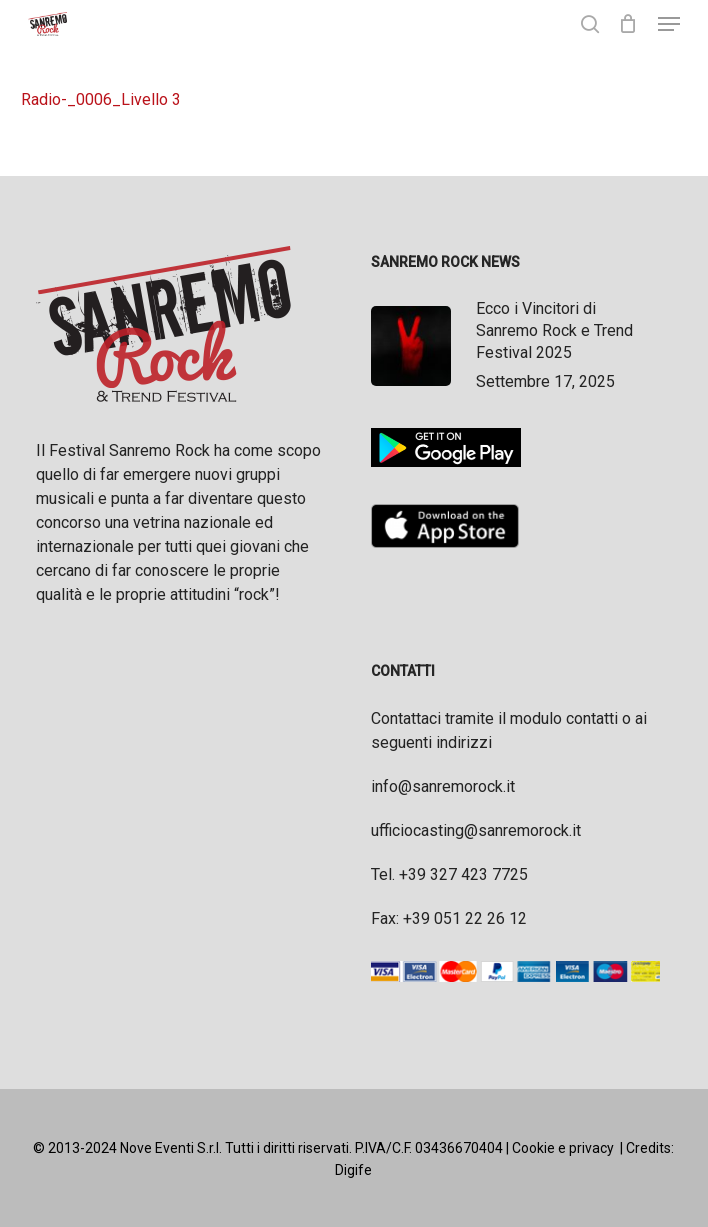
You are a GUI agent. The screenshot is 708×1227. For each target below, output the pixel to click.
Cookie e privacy (563, 1148)
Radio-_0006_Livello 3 (101, 99)
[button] (669, 24)
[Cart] (628, 24)
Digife (353, 1170)
